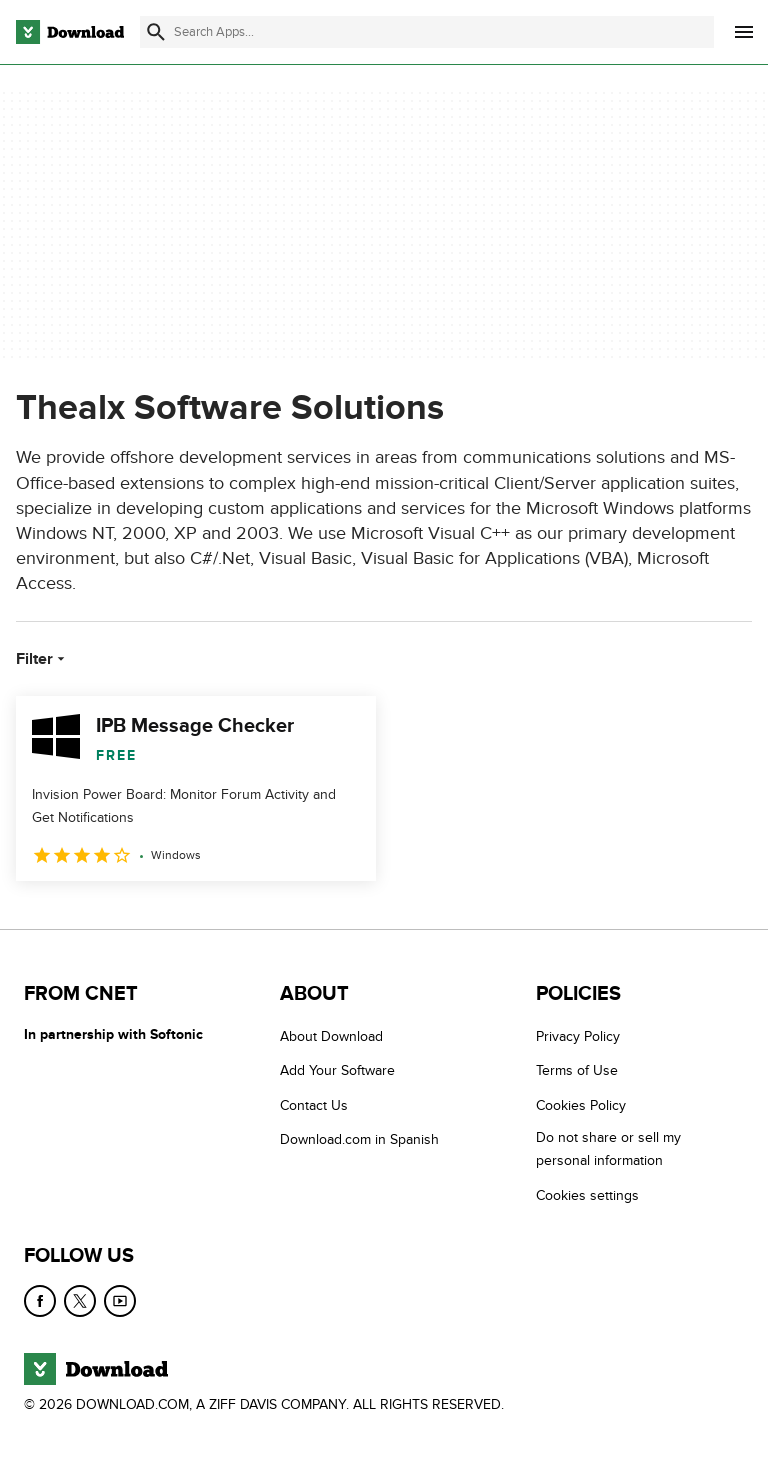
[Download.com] (70, 32)
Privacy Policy (578, 1036)
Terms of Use (577, 1071)
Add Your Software (337, 1071)
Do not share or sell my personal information (608, 1149)
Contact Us (314, 1105)
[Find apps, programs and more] (427, 32)
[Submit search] (156, 32)
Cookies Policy (581, 1105)
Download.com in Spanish (359, 1139)
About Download (331, 1036)
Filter (42, 659)
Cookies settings (587, 1195)
